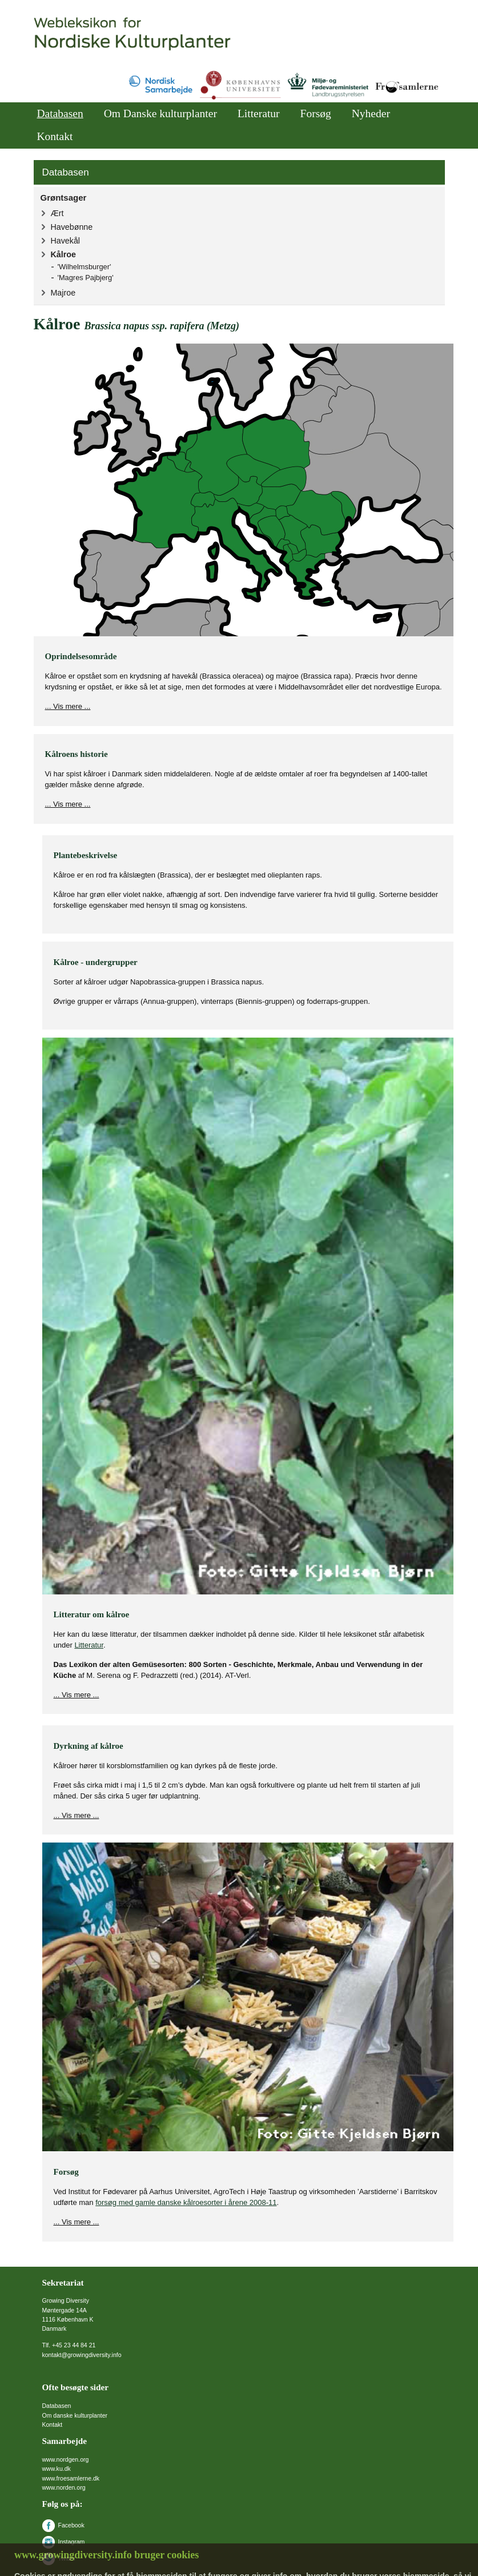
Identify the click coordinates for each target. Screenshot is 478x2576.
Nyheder (371, 113)
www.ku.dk (56, 2468)
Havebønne (72, 227)
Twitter (59, 2558)
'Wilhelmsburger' (84, 266)
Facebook (63, 2525)
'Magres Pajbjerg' (86, 277)
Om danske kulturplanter (75, 2415)
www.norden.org (64, 2487)
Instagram (63, 2541)
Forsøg (315, 113)
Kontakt (55, 136)
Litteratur (259, 113)
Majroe (63, 292)
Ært (57, 213)
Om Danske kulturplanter (160, 113)
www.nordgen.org (65, 2459)
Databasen (60, 113)
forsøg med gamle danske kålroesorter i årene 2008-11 (185, 2202)
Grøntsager (64, 197)
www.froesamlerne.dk (71, 2478)
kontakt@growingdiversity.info (82, 2354)
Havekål (65, 240)
